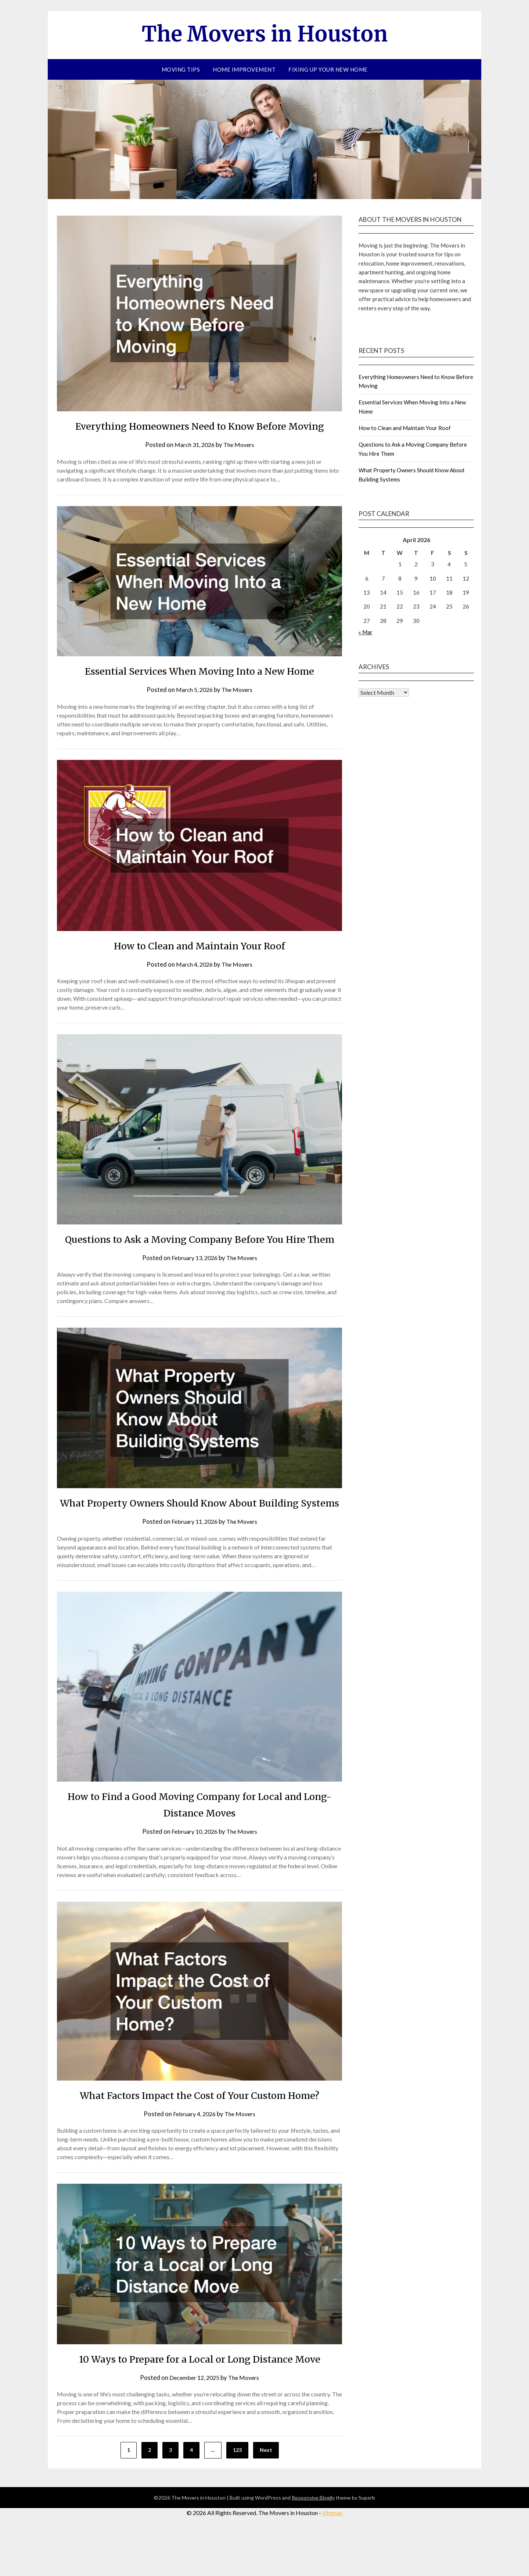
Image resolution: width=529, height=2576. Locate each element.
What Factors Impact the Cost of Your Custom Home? (199, 2144)
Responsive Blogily (313, 2547)
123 (237, 2499)
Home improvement (244, 69)
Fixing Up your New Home (328, 69)
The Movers (240, 461)
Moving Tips (181, 69)
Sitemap (332, 2562)
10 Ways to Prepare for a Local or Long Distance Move (199, 2408)
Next (266, 2499)
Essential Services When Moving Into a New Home (199, 687)
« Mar (366, 632)
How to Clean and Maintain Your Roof (199, 962)
